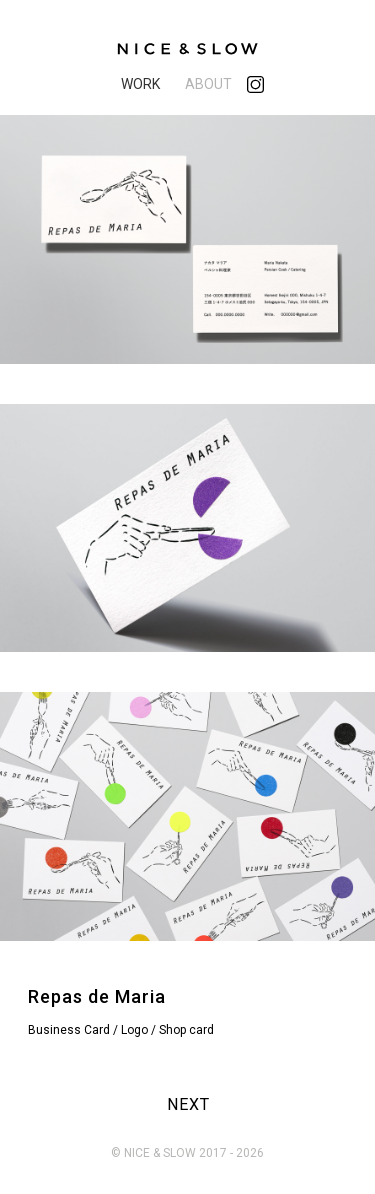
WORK (140, 84)
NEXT (188, 1104)
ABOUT (208, 84)
